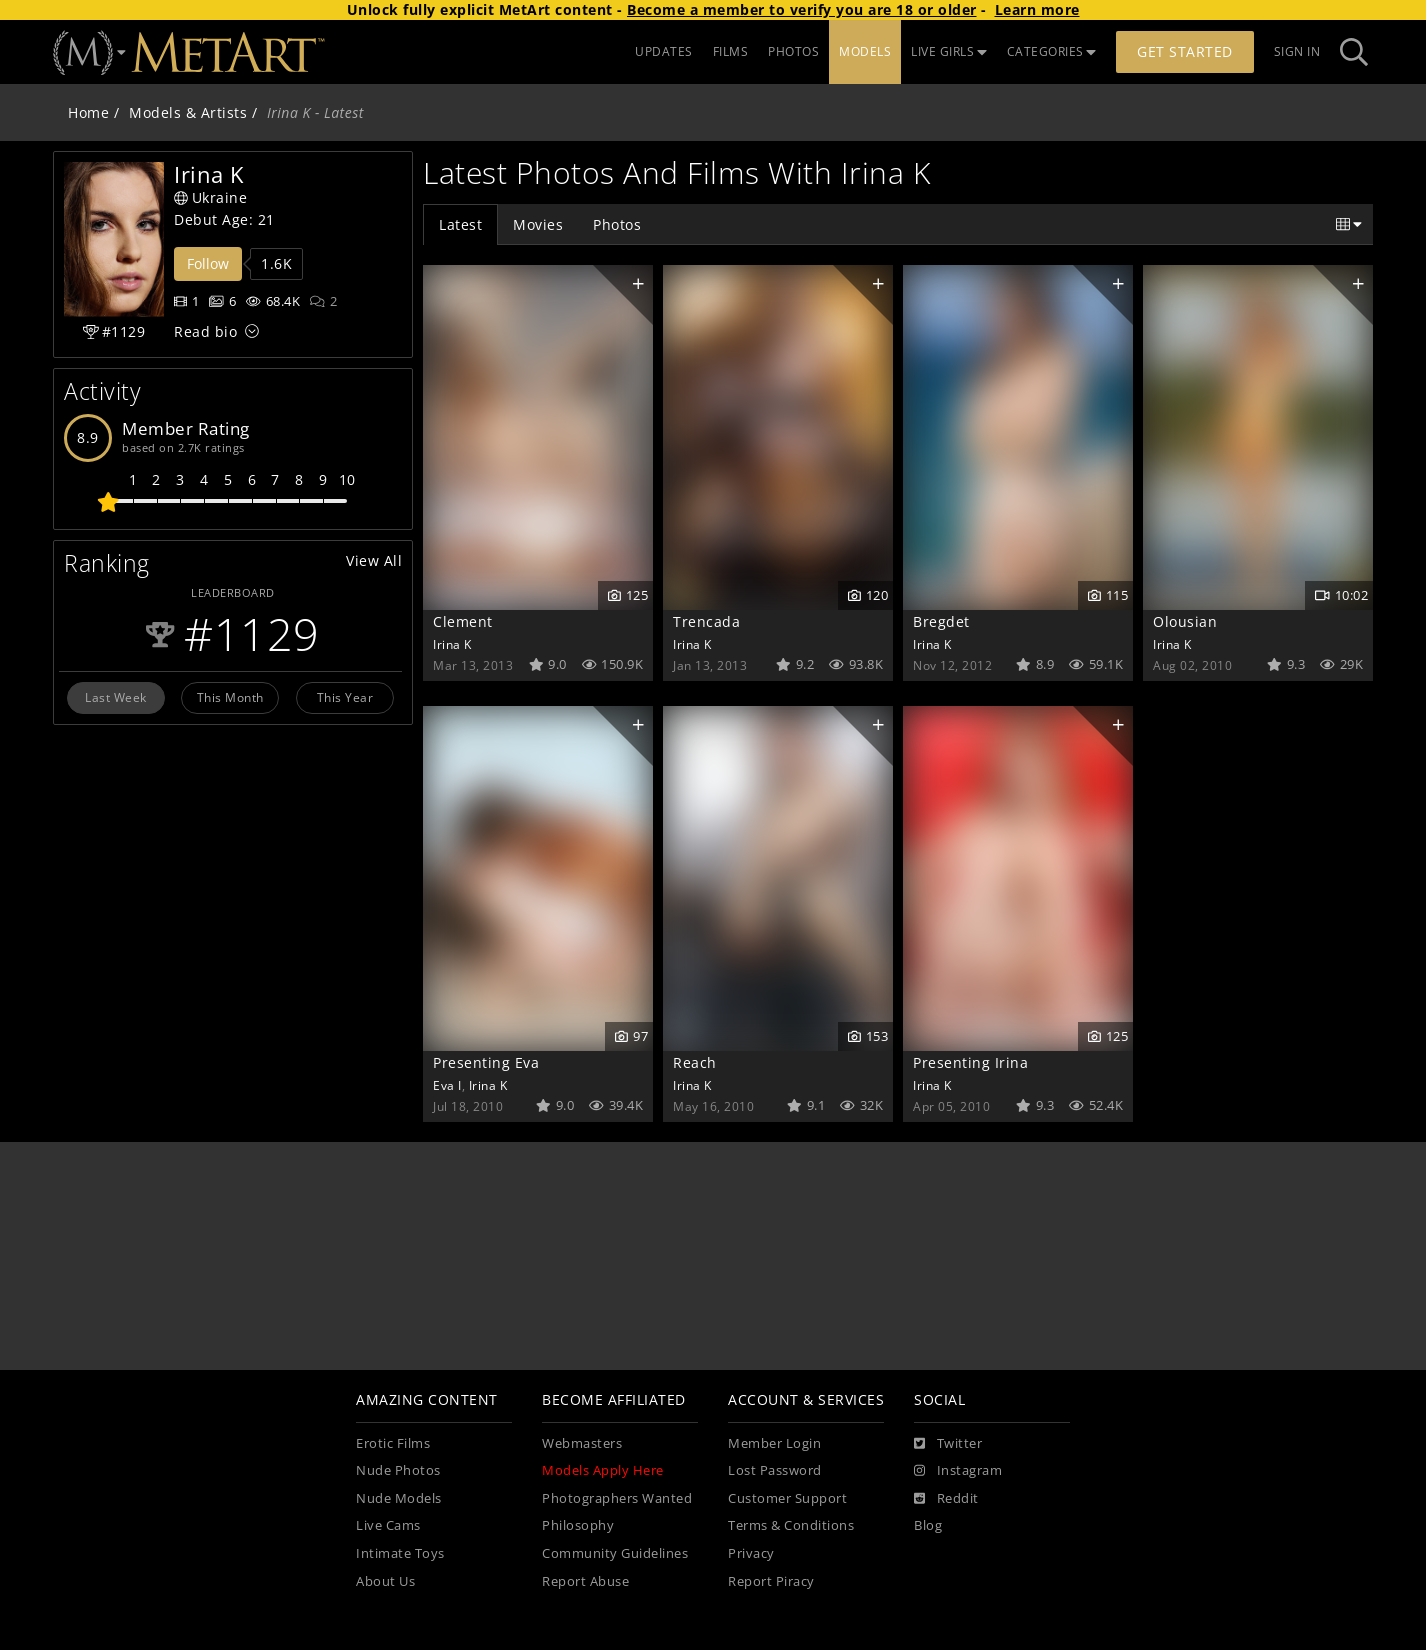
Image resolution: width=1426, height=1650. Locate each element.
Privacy (751, 1553)
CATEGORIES (1052, 51)
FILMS (731, 51)
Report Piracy (771, 1581)
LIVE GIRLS (949, 51)
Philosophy (578, 1525)
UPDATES (664, 51)
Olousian (1185, 621)
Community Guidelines (615, 1553)
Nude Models (399, 1498)
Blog (928, 1525)
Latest (460, 224)
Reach (695, 1062)
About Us (385, 1581)
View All (374, 560)
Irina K (452, 644)
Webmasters (582, 1443)
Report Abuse (585, 1581)
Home (88, 112)
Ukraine (210, 197)
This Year (345, 697)
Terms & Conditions (791, 1525)
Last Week (116, 697)
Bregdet (941, 621)
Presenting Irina (970, 1062)
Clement (463, 621)
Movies (538, 224)
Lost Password (775, 1470)
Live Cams (388, 1525)
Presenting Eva (486, 1062)
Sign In (1297, 51)
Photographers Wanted (617, 1498)
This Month (230, 697)
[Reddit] (946, 1499)
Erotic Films (393, 1443)
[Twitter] (948, 1444)
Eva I (447, 1085)
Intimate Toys (400, 1553)
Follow (208, 263)
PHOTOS (793, 51)
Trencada (706, 621)
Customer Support (787, 1498)
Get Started (1185, 51)
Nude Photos (398, 1470)
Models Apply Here (603, 1470)
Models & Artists (188, 112)
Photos (617, 224)
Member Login (774, 1443)
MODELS (865, 51)
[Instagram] (958, 1471)
